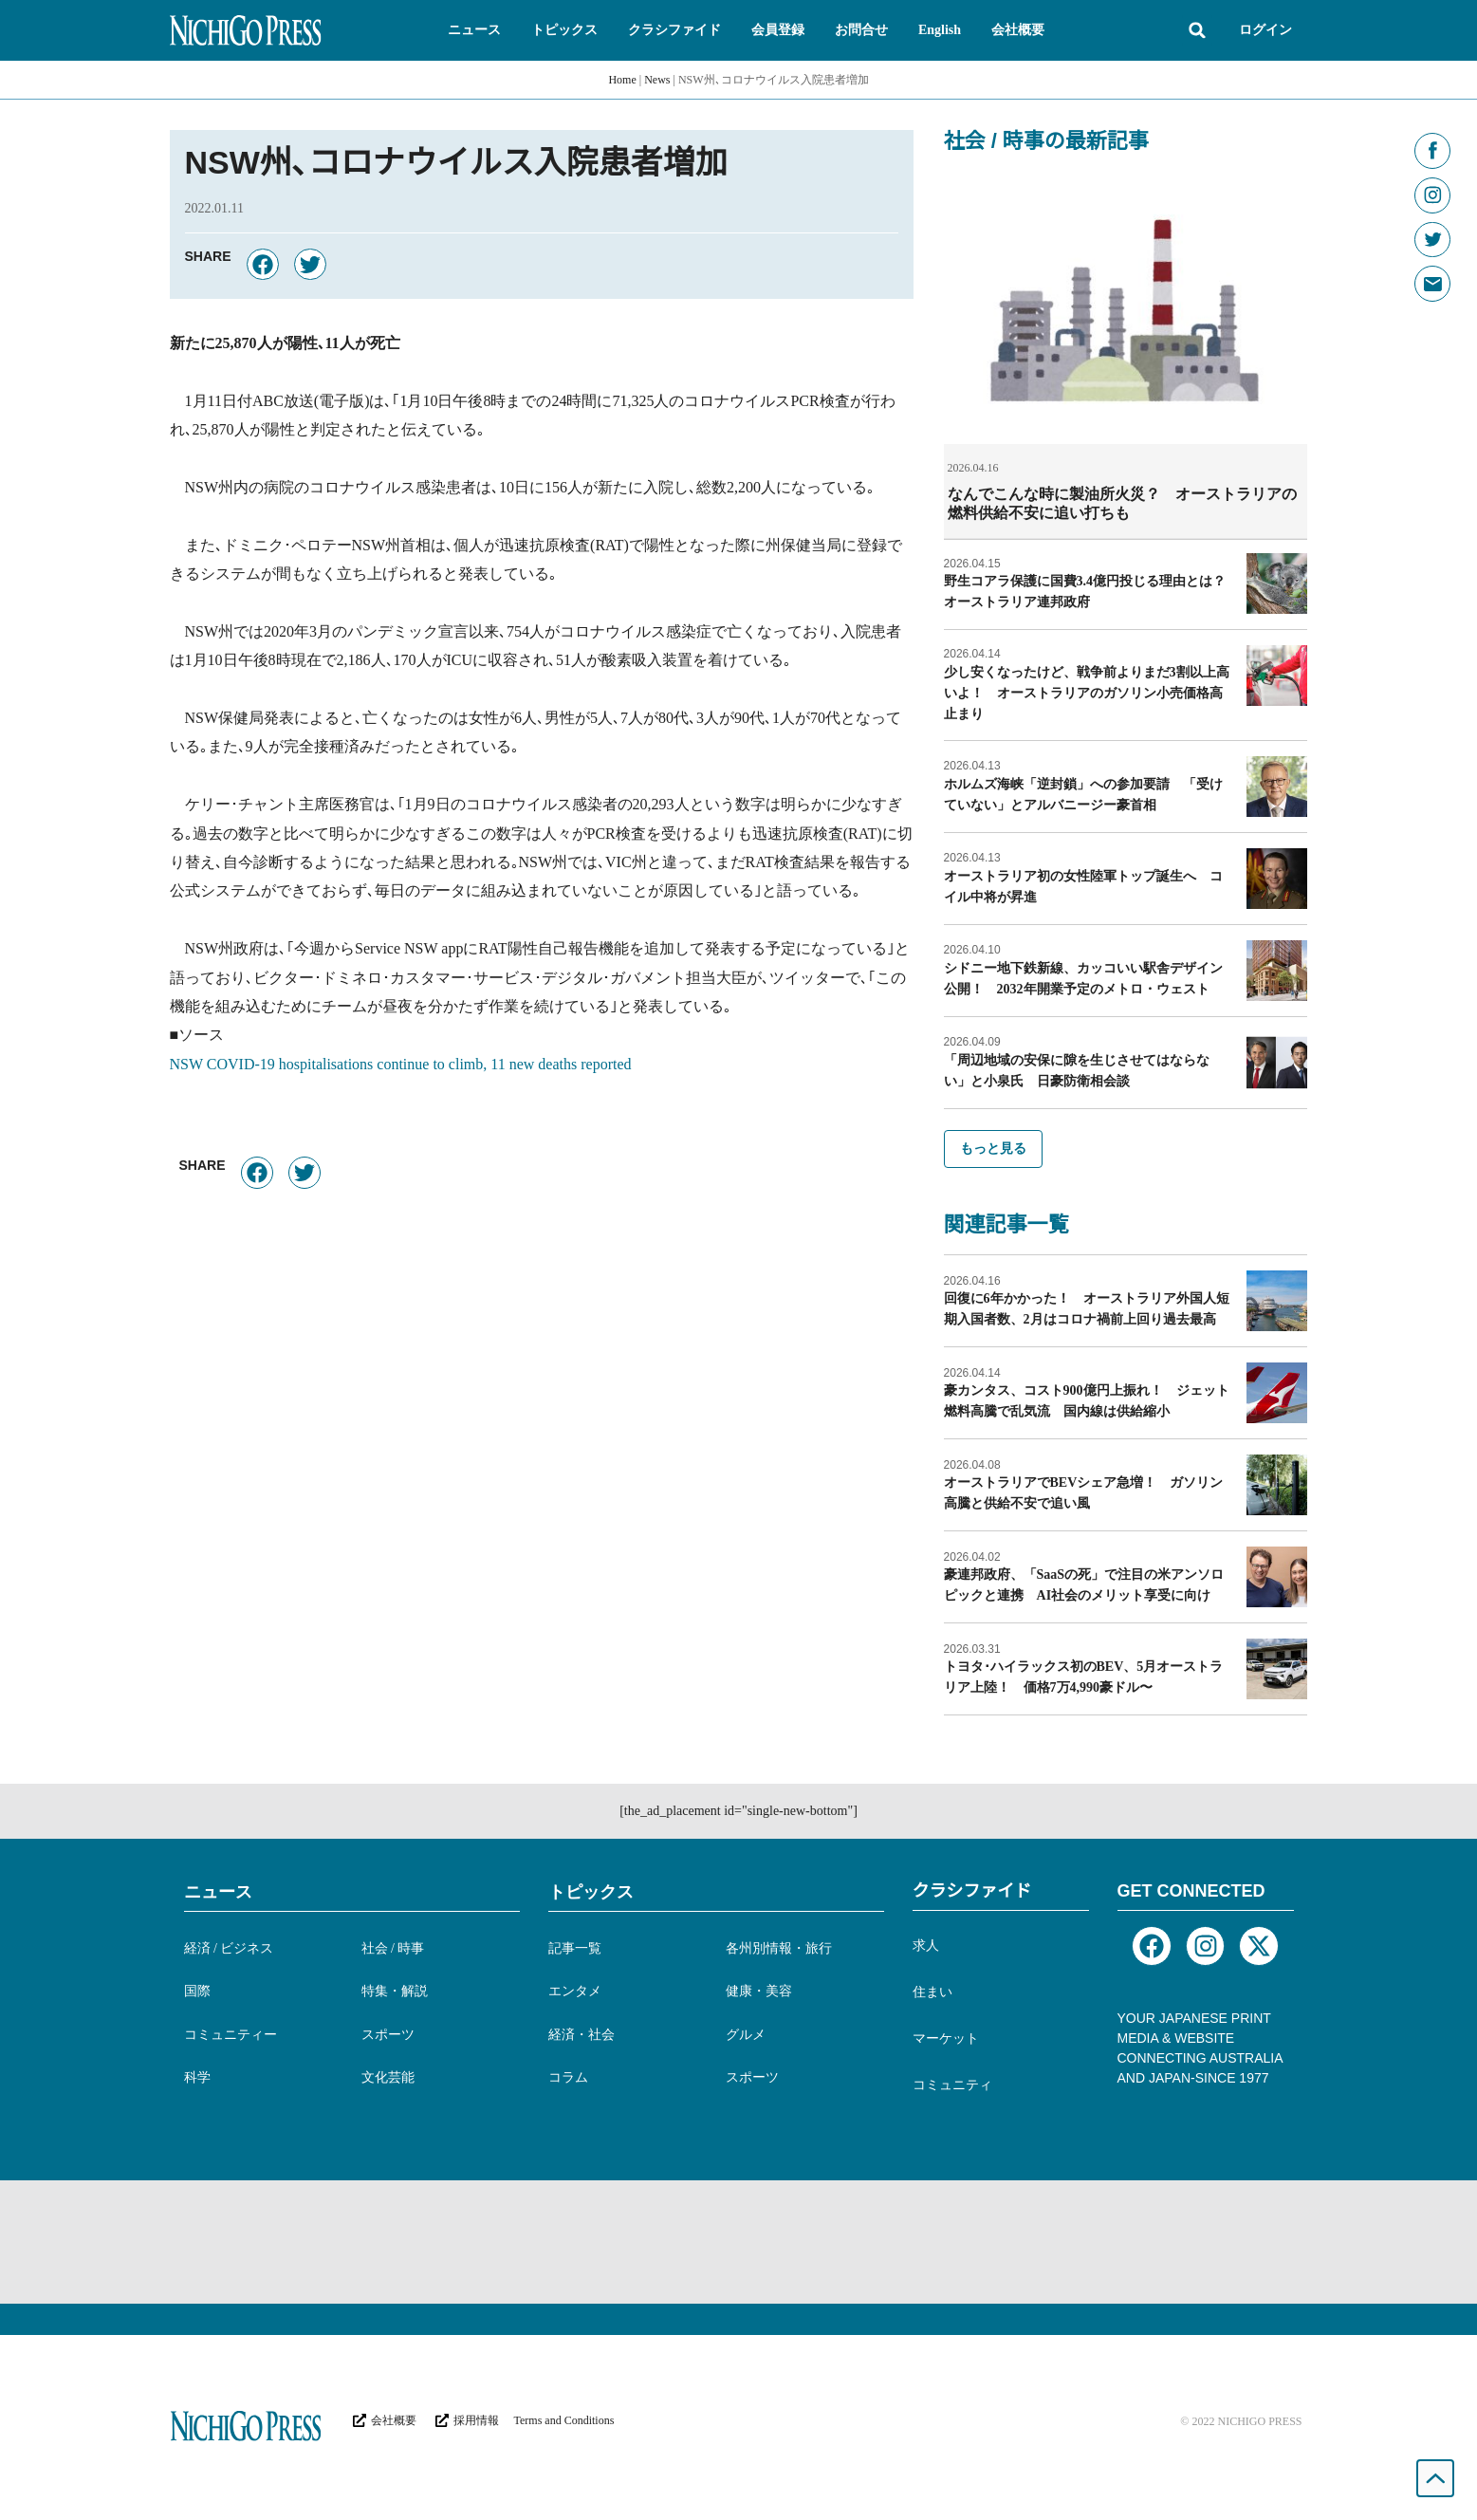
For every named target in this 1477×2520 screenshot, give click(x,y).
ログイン (1265, 30)
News (657, 79)
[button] (474, 30)
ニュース (218, 1890)
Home (622, 79)
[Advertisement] (739, 2241)
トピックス (591, 1890)
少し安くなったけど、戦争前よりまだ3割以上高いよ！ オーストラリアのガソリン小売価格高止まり (1086, 692)
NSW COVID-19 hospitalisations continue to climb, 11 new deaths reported (401, 1064)
